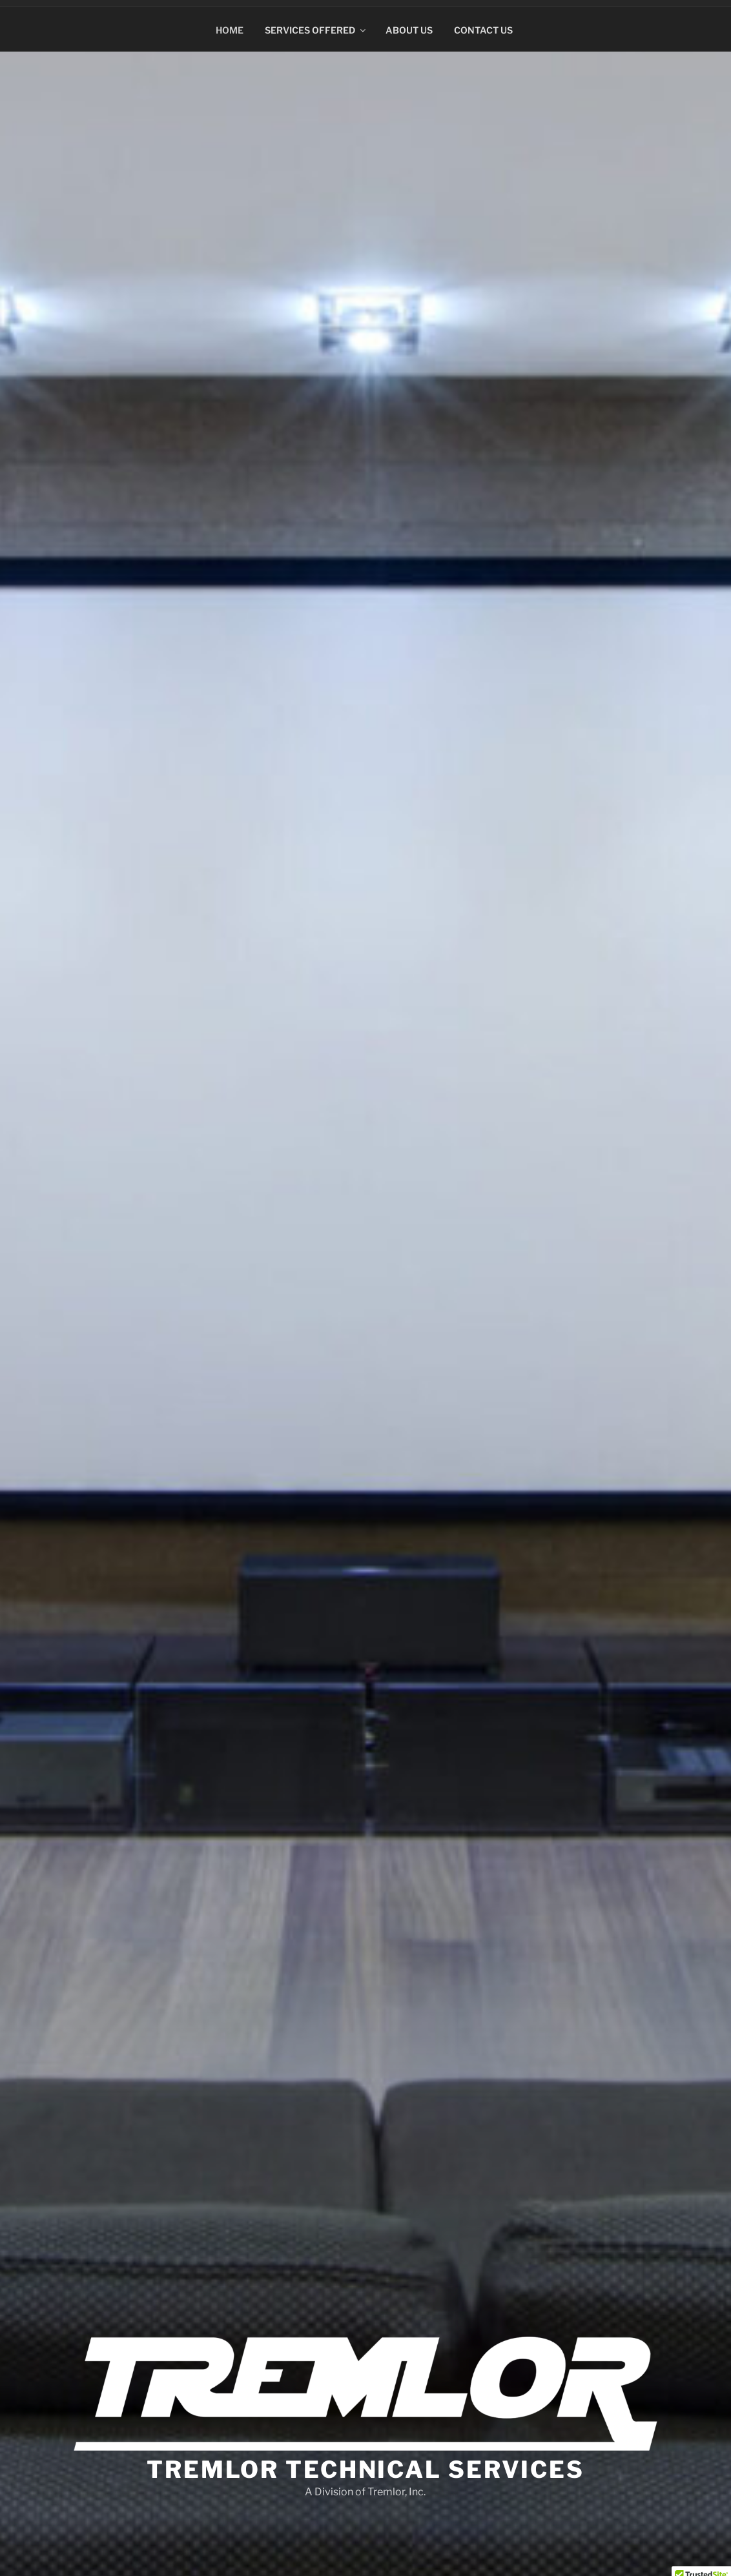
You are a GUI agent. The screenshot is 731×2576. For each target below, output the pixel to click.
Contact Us (483, 23)
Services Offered (316, 23)
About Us (409, 23)
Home (229, 23)
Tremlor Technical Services (365, 2464)
